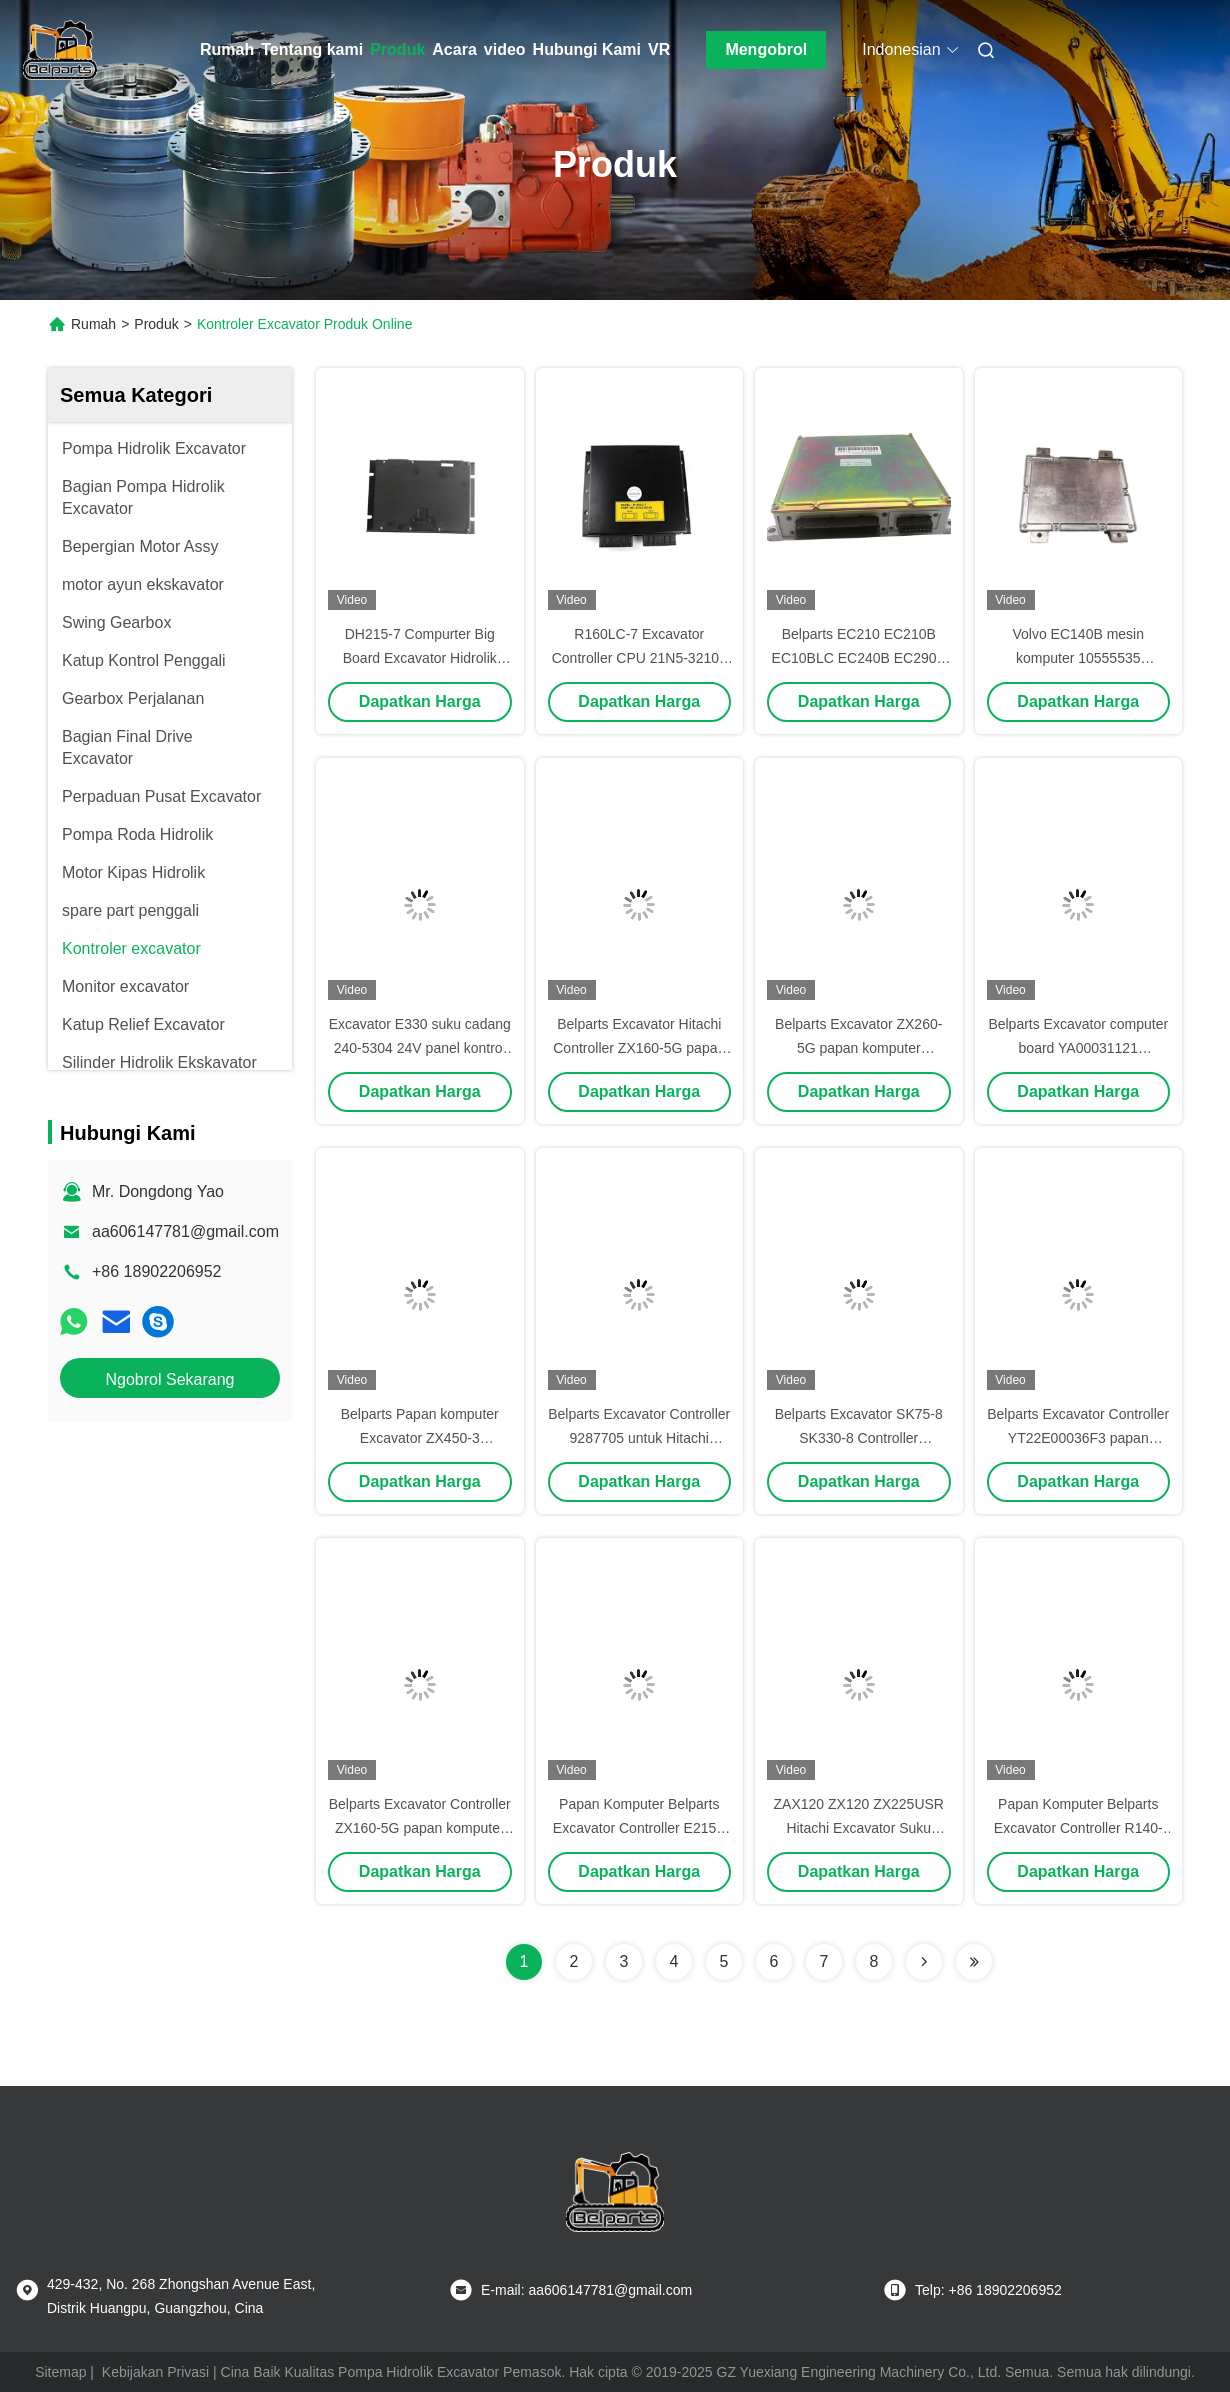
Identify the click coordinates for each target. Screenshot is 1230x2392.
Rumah (227, 49)
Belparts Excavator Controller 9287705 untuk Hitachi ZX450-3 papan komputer (639, 1438)
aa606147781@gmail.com (185, 1231)
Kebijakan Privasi (155, 2372)
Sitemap (60, 2372)
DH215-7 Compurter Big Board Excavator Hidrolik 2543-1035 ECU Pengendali (420, 658)
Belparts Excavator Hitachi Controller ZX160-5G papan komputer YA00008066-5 (639, 1048)
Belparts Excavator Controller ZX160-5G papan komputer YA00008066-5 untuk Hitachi (420, 1828)
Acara (454, 49)
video (505, 49)
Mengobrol (766, 49)
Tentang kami (312, 49)
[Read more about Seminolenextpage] (924, 1962)
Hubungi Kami (587, 49)
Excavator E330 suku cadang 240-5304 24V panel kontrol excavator (420, 1048)
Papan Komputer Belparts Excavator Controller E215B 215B (639, 1828)
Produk (397, 49)
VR (659, 49)
